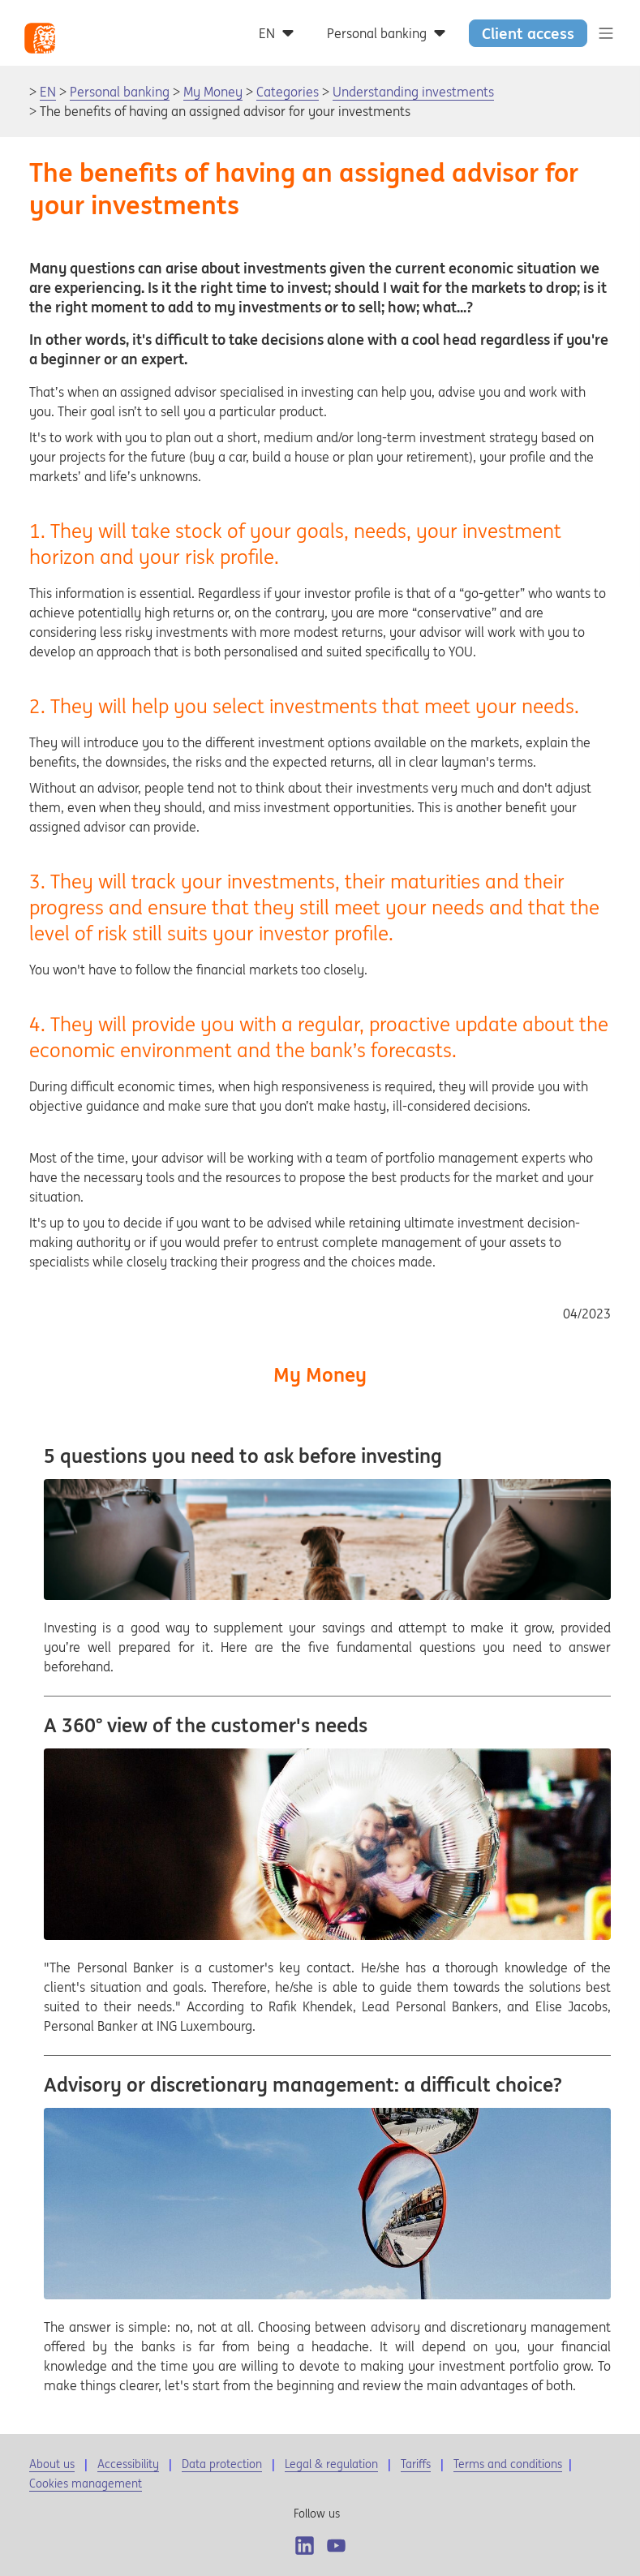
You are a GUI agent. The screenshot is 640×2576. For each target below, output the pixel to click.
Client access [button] (528, 33)
